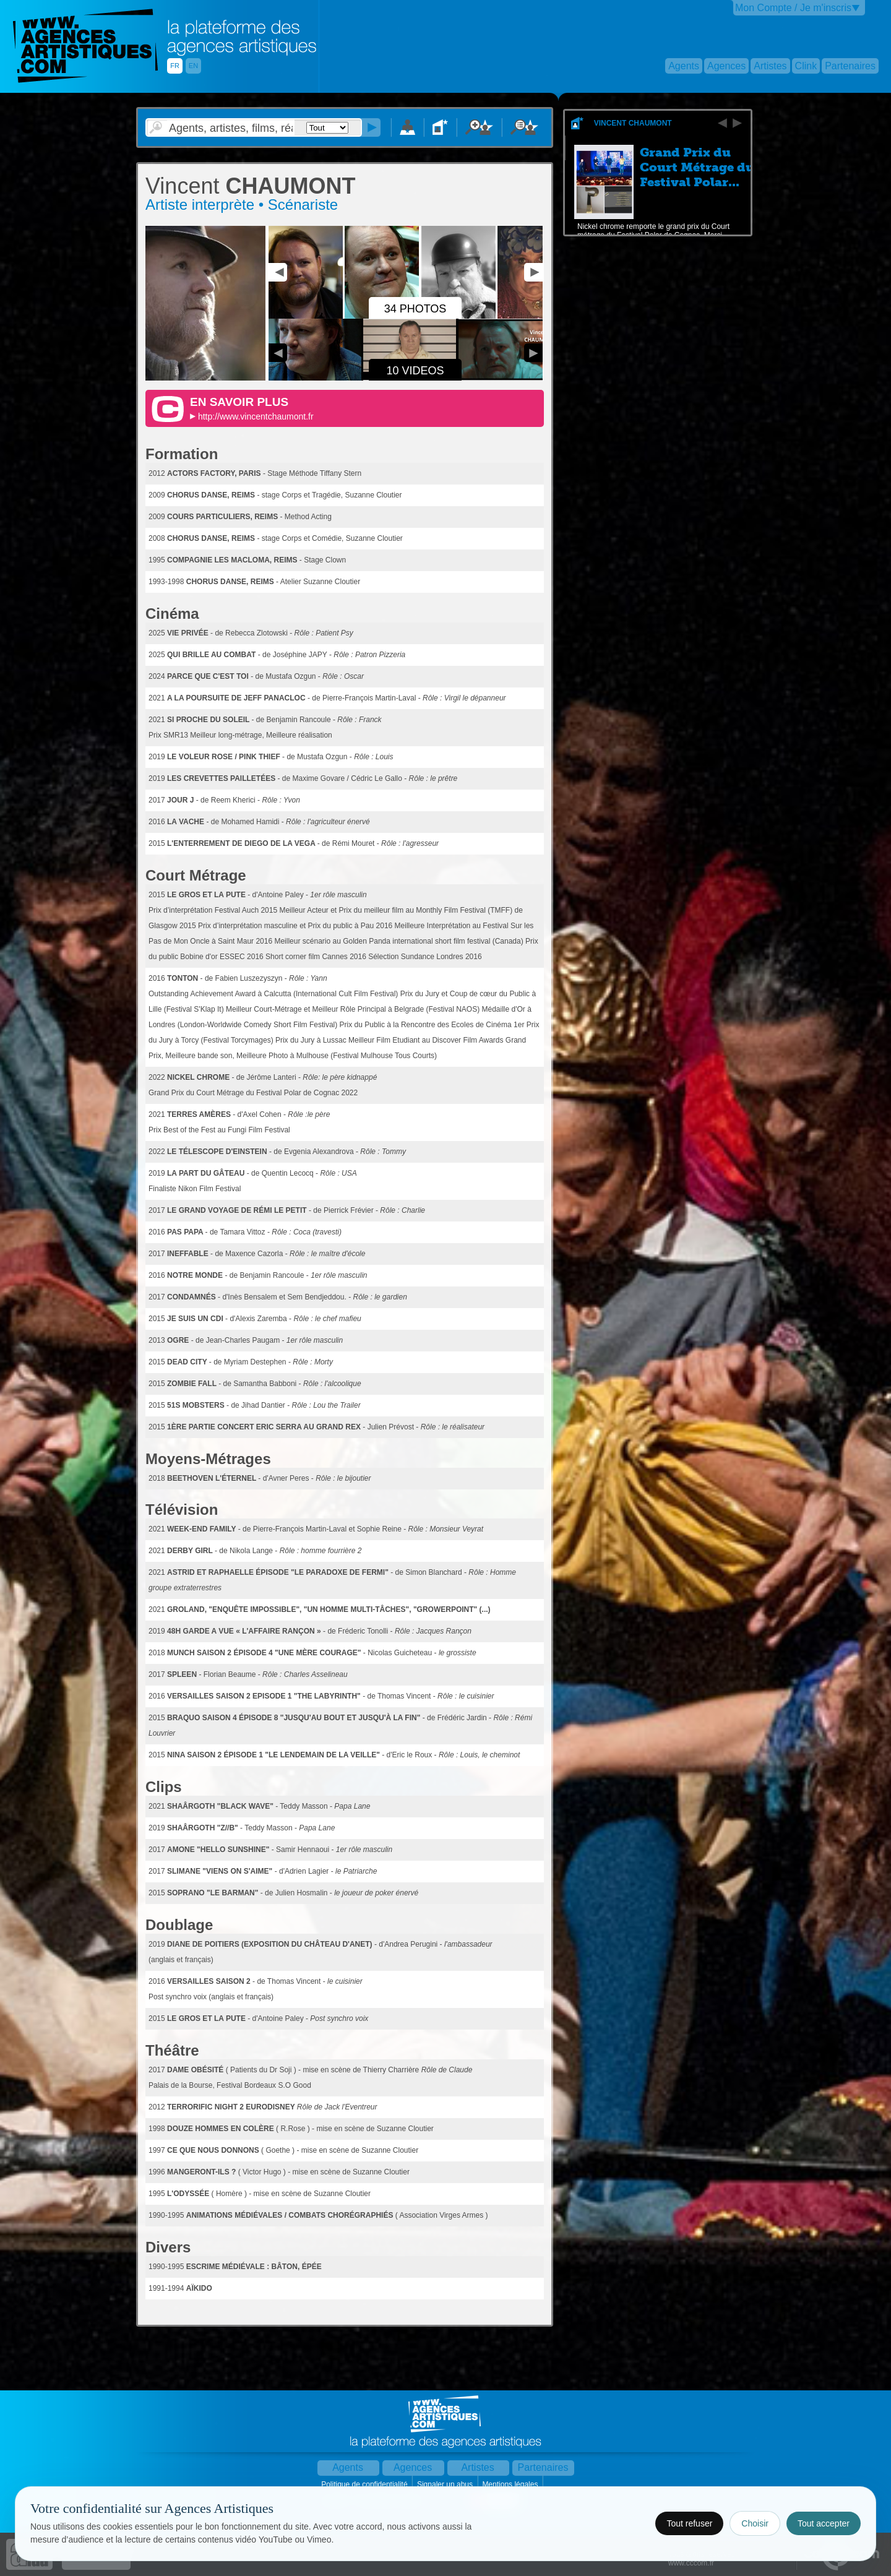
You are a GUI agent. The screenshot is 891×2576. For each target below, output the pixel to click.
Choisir (754, 2523)
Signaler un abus (446, 2484)
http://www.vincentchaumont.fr (256, 416)
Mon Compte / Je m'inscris (793, 7)
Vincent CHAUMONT (633, 123)
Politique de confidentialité (365, 2484)
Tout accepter (824, 2523)
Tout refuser (689, 2523)
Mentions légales (511, 2484)
